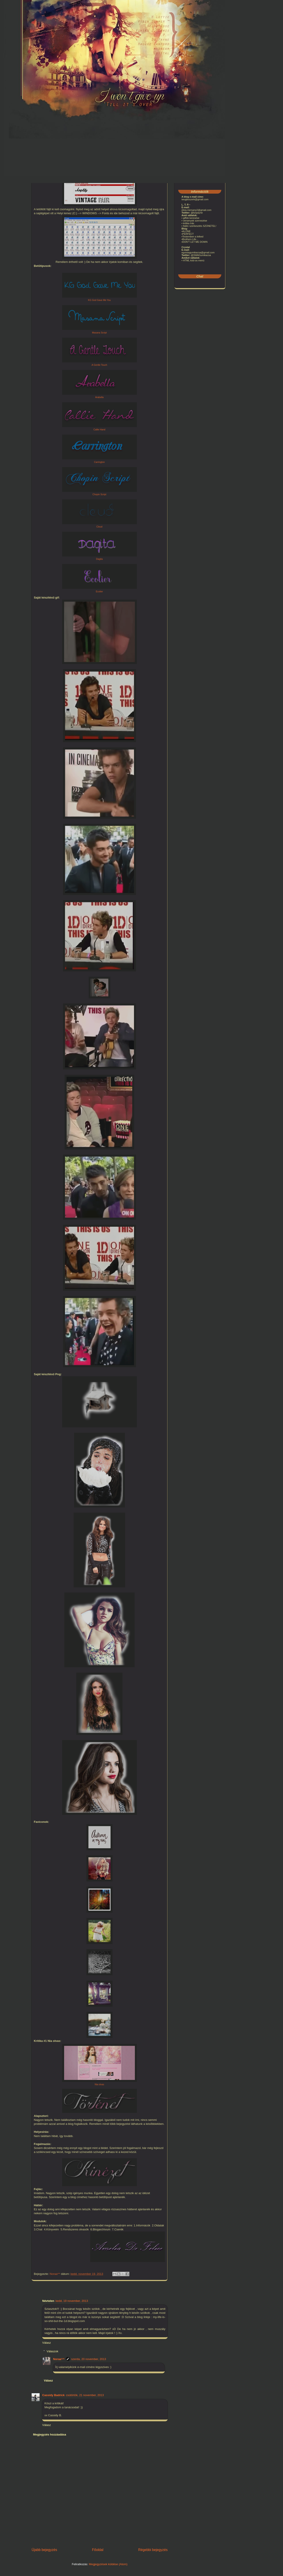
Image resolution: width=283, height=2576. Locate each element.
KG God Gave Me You (99, 300)
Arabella (99, 397)
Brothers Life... (190, 239)
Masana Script (99, 332)
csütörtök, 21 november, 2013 (85, 2395)
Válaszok (52, 2351)
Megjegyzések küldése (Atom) (108, 2564)
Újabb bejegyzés (44, 2550)
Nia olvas (99, 2084)
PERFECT (188, 234)
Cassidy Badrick (53, 2395)
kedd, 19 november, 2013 (71, 2301)
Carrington (99, 462)
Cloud (99, 527)
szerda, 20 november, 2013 (88, 2359)
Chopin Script (99, 494)
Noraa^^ (59, 2359)
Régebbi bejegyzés (153, 2550)
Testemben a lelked (192, 236)
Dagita (99, 559)
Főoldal (97, 2550)
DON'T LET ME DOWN (195, 242)
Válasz (46, 2342)
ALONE (186, 231)
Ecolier (99, 591)
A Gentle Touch (99, 365)
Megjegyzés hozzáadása (49, 2434)
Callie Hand (99, 429)
